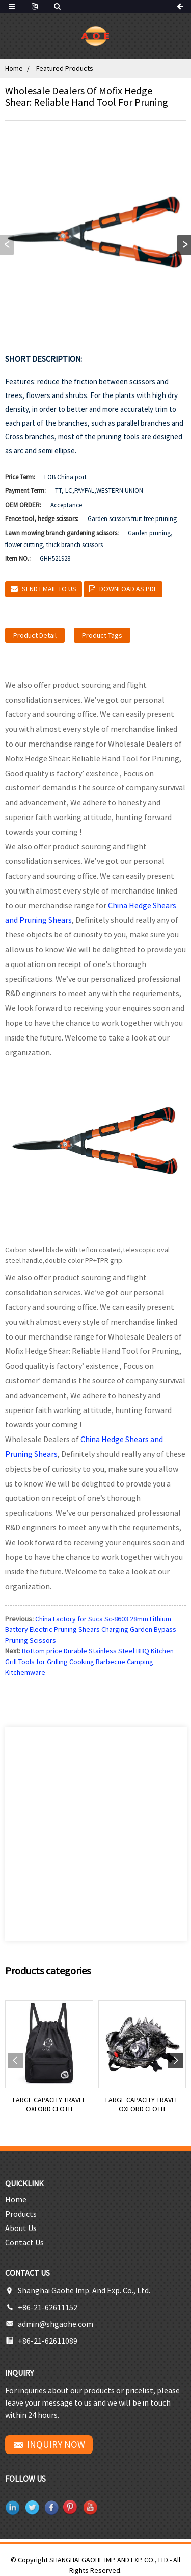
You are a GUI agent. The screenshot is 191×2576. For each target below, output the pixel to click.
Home (14, 68)
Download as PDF (128, 588)
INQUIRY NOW (56, 2444)
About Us (21, 2228)
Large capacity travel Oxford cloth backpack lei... (49, 2104)
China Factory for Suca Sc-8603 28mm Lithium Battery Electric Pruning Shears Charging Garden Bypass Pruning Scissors (90, 1629)
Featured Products (64, 68)
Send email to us (49, 588)
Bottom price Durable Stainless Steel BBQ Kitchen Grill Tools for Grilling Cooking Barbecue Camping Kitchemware (89, 1661)
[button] (184, 245)
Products (21, 2214)
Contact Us (24, 2242)
